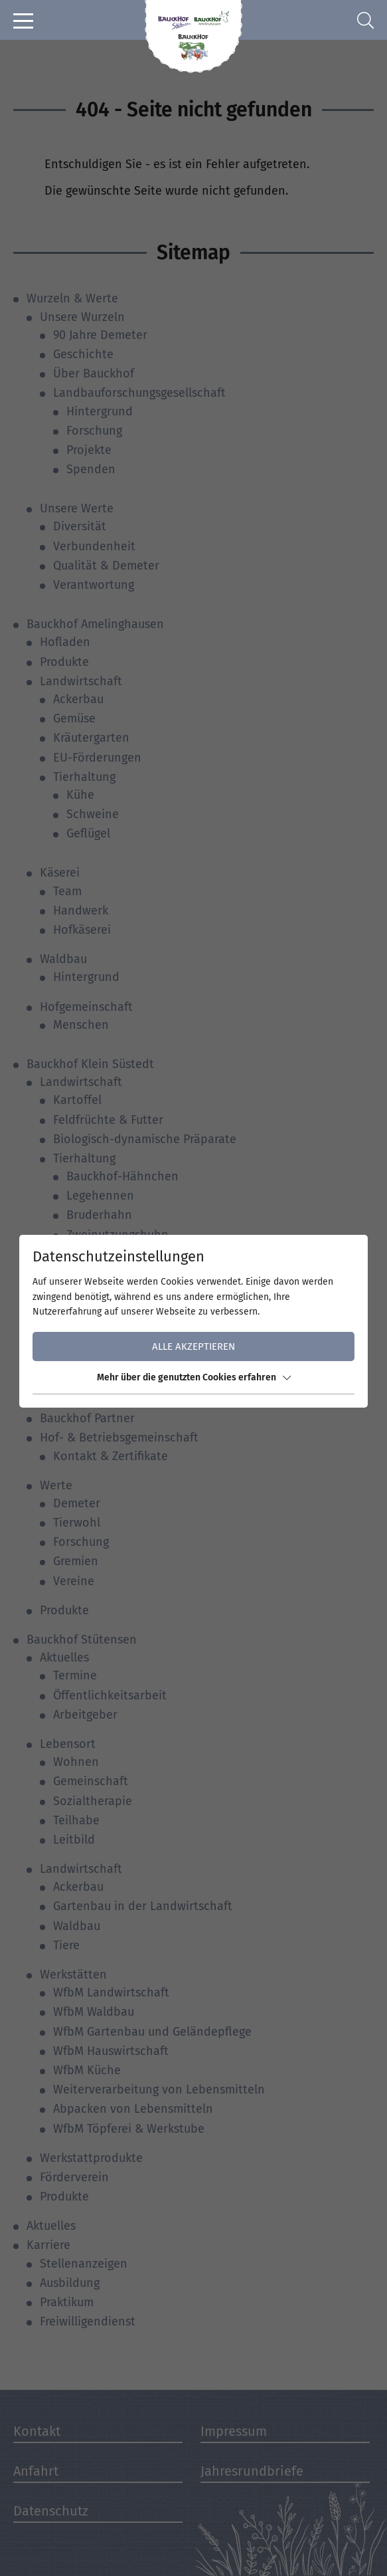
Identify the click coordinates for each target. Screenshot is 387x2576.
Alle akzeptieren (193, 1346)
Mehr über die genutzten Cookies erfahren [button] (194, 1377)
